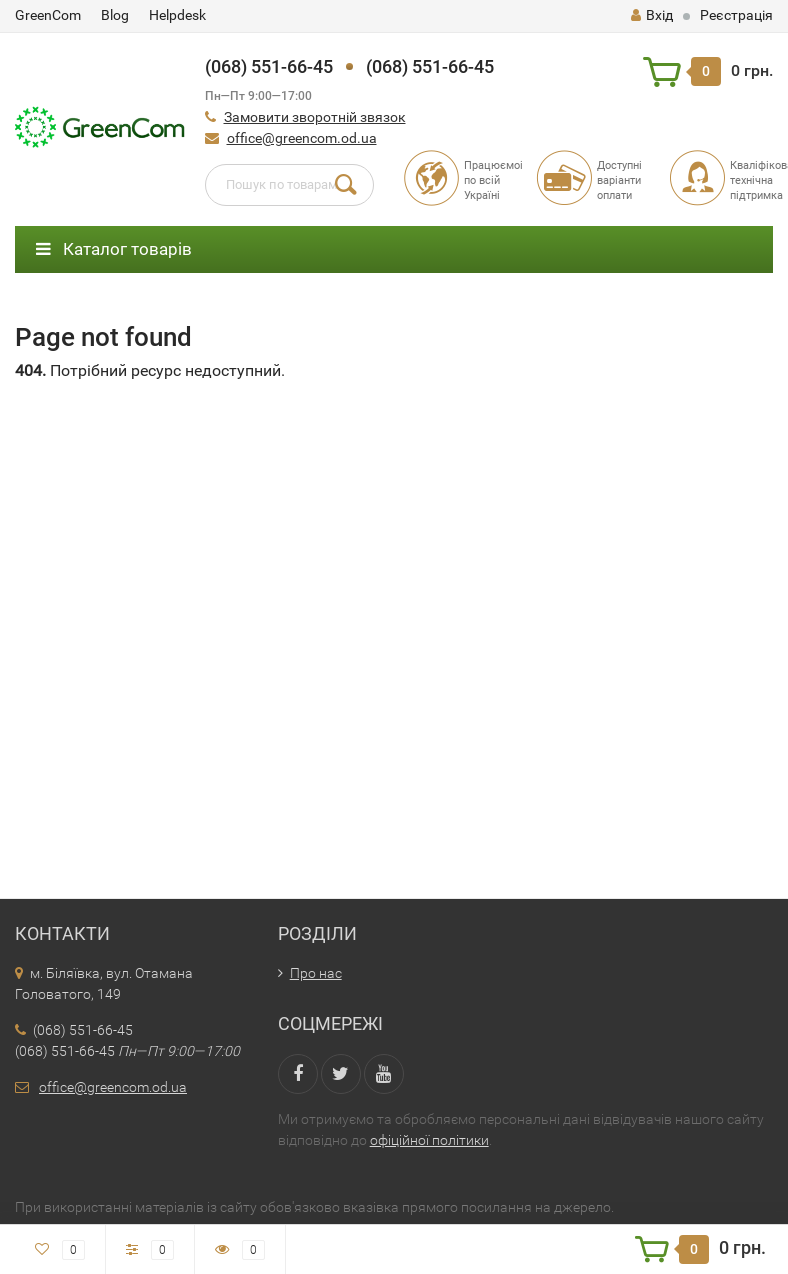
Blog (115, 15)
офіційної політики (429, 1140)
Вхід (652, 15)
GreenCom (48, 15)
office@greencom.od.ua (302, 138)
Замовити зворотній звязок (315, 117)
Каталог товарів (114, 249)
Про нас (316, 973)
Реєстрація (736, 15)
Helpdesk (177, 15)
